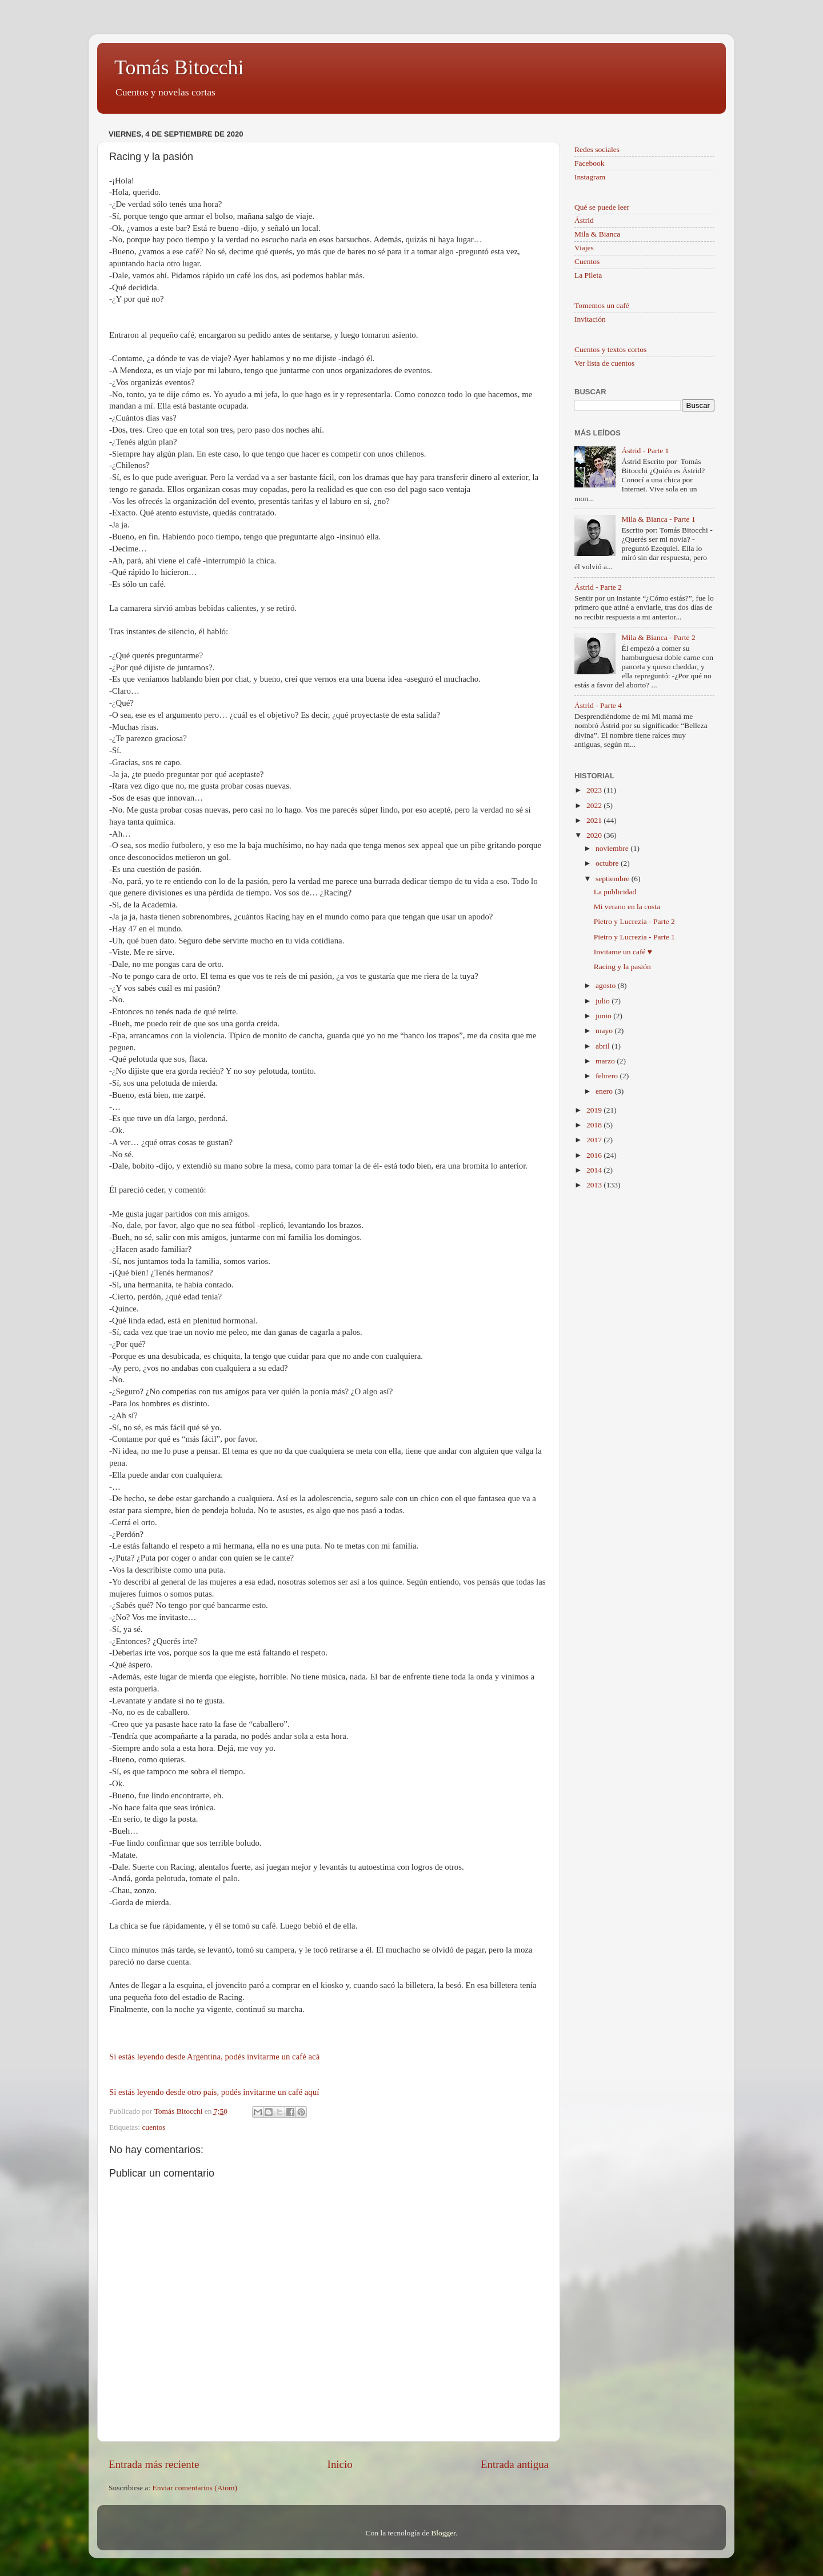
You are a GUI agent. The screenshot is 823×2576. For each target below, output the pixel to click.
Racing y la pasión (622, 966)
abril (604, 1046)
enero (605, 1091)
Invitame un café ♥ (623, 951)
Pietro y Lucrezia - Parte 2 (634, 921)
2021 (595, 820)
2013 (595, 1185)
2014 (595, 1170)
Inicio (340, 2464)
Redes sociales (597, 149)
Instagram (589, 177)
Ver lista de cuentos (604, 363)
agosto (607, 985)
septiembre (614, 878)
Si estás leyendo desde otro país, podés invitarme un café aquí (215, 2092)
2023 (595, 790)
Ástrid (584, 220)
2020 (595, 835)
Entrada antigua (515, 2464)
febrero (608, 1075)
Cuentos (587, 261)
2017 (595, 1139)
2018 (595, 1125)
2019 (595, 1110)
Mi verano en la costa (627, 906)
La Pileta (588, 275)
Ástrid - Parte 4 (598, 705)
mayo (605, 1030)
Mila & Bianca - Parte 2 (658, 637)
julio (604, 1001)
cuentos (153, 2127)
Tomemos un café (601, 305)
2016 (595, 1155)
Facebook (589, 163)
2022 (595, 805)
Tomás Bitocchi (178, 67)
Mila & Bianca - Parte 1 (658, 519)
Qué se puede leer (601, 207)
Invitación (590, 319)
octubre (608, 863)
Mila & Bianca (597, 234)
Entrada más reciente (154, 2464)
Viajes (584, 247)
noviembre (613, 848)
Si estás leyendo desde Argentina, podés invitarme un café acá (214, 2056)
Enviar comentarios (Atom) (195, 2487)
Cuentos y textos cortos (610, 349)
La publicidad (615, 891)
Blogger (443, 2533)
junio (604, 1015)
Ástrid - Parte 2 (598, 587)
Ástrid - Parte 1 (645, 450)
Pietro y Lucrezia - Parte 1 (634, 937)
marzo (606, 1061)
